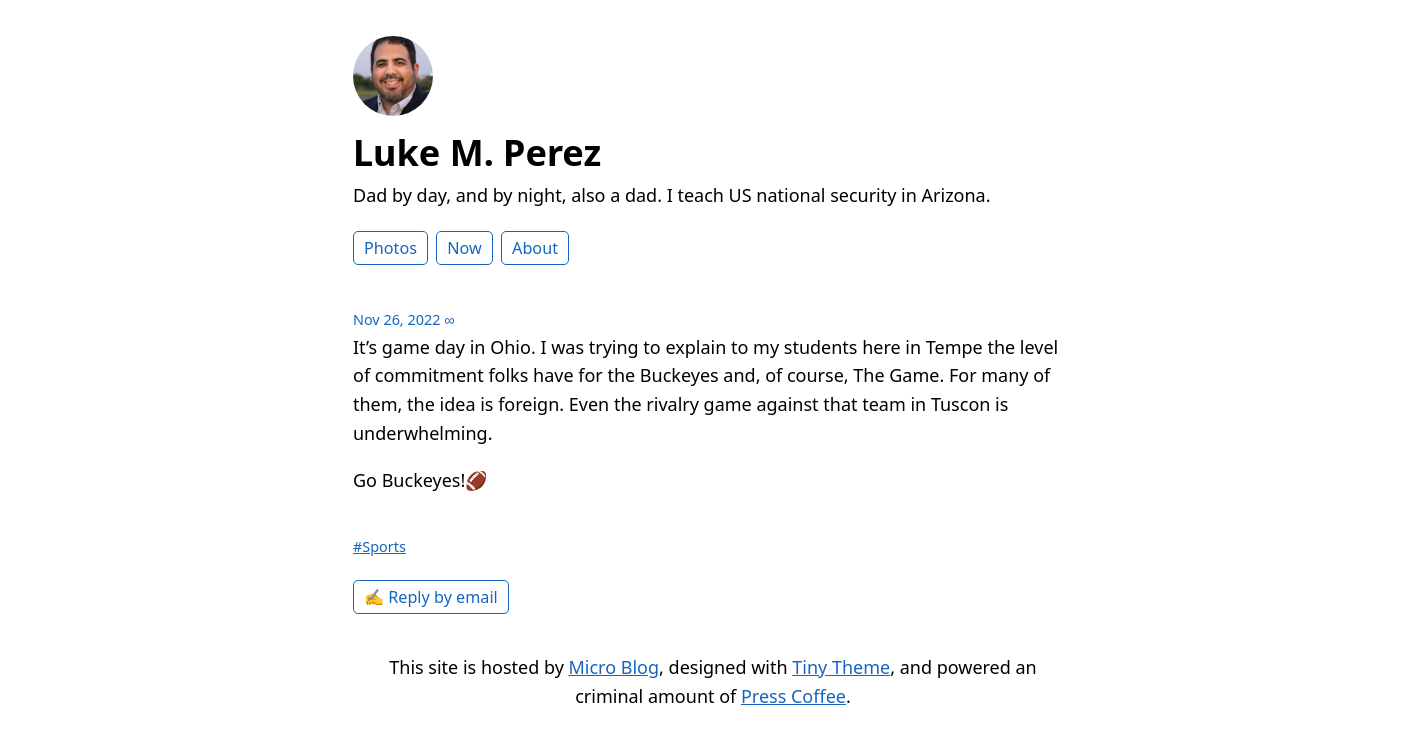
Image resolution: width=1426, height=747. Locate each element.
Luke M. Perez (477, 152)
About (535, 248)
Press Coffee (793, 696)
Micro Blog (614, 667)
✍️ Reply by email (431, 597)
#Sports (379, 546)
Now (464, 248)
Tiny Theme (841, 667)
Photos (390, 248)
